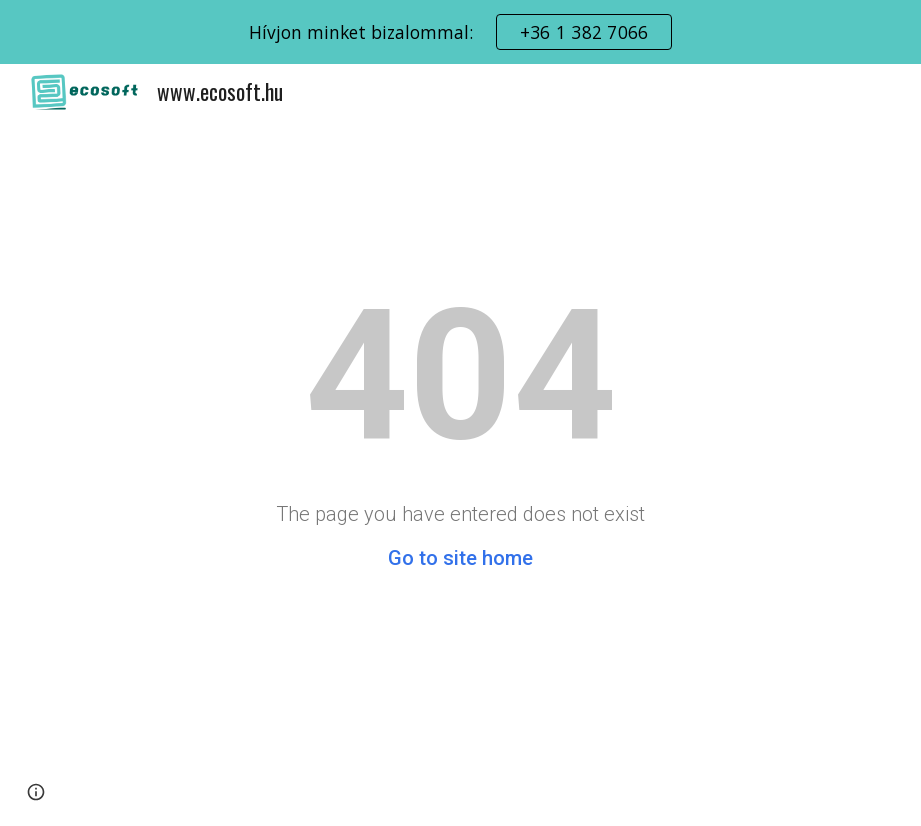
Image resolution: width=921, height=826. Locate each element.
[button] (36, 792)
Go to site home (460, 558)
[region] (460, 32)
